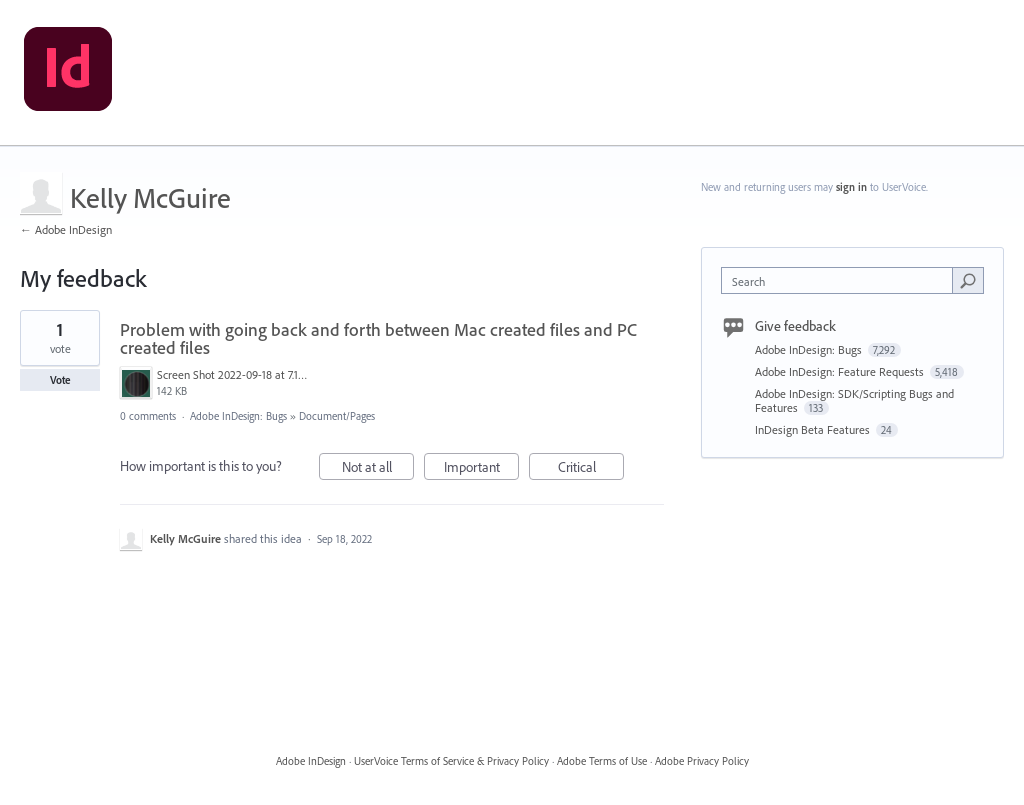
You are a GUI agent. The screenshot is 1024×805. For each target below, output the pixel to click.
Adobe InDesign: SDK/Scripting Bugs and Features (854, 400)
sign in (851, 187)
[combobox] (841, 280)
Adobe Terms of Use (602, 761)
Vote (60, 380)
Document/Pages (337, 416)
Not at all (378, 469)
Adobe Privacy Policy (702, 761)
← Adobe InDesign (66, 229)
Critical (591, 469)
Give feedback (795, 326)
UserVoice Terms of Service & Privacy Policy (451, 761)
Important (482, 469)
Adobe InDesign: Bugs (238, 416)
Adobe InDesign (311, 761)
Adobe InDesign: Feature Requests (841, 371)
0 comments (148, 416)
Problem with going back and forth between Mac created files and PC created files (378, 338)
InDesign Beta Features (814, 429)
